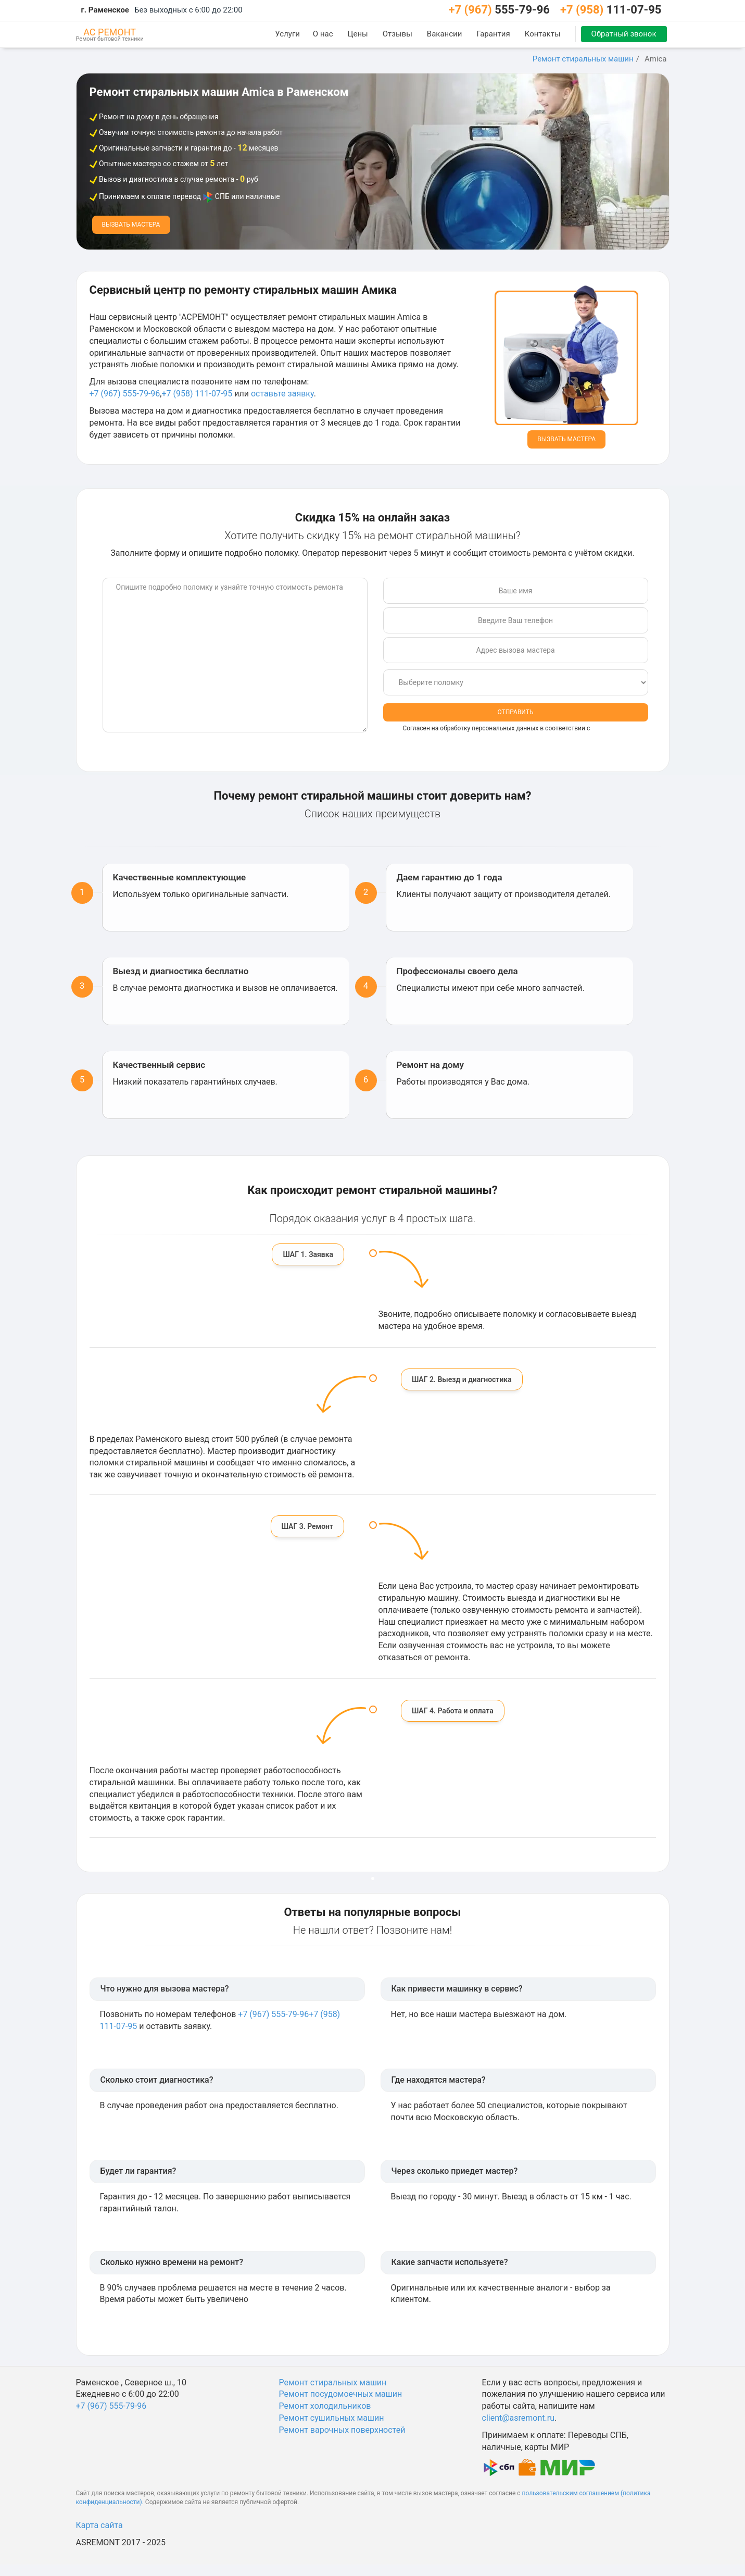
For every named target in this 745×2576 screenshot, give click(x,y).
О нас (323, 34)
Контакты (543, 34)
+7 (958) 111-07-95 (196, 394)
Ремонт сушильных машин (331, 2418)
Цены (358, 34)
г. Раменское (105, 10)
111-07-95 (611, 9)
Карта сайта (99, 2525)
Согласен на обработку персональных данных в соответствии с (512, 733)
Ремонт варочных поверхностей (342, 2430)
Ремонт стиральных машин (583, 59)
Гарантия (493, 34)
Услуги (287, 34)
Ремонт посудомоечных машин (340, 2394)
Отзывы (397, 34)
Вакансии (444, 34)
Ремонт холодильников (325, 2406)
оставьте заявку (282, 394)
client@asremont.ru (518, 2418)
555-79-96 (499, 9)
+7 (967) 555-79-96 (125, 394)
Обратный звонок (623, 34)
